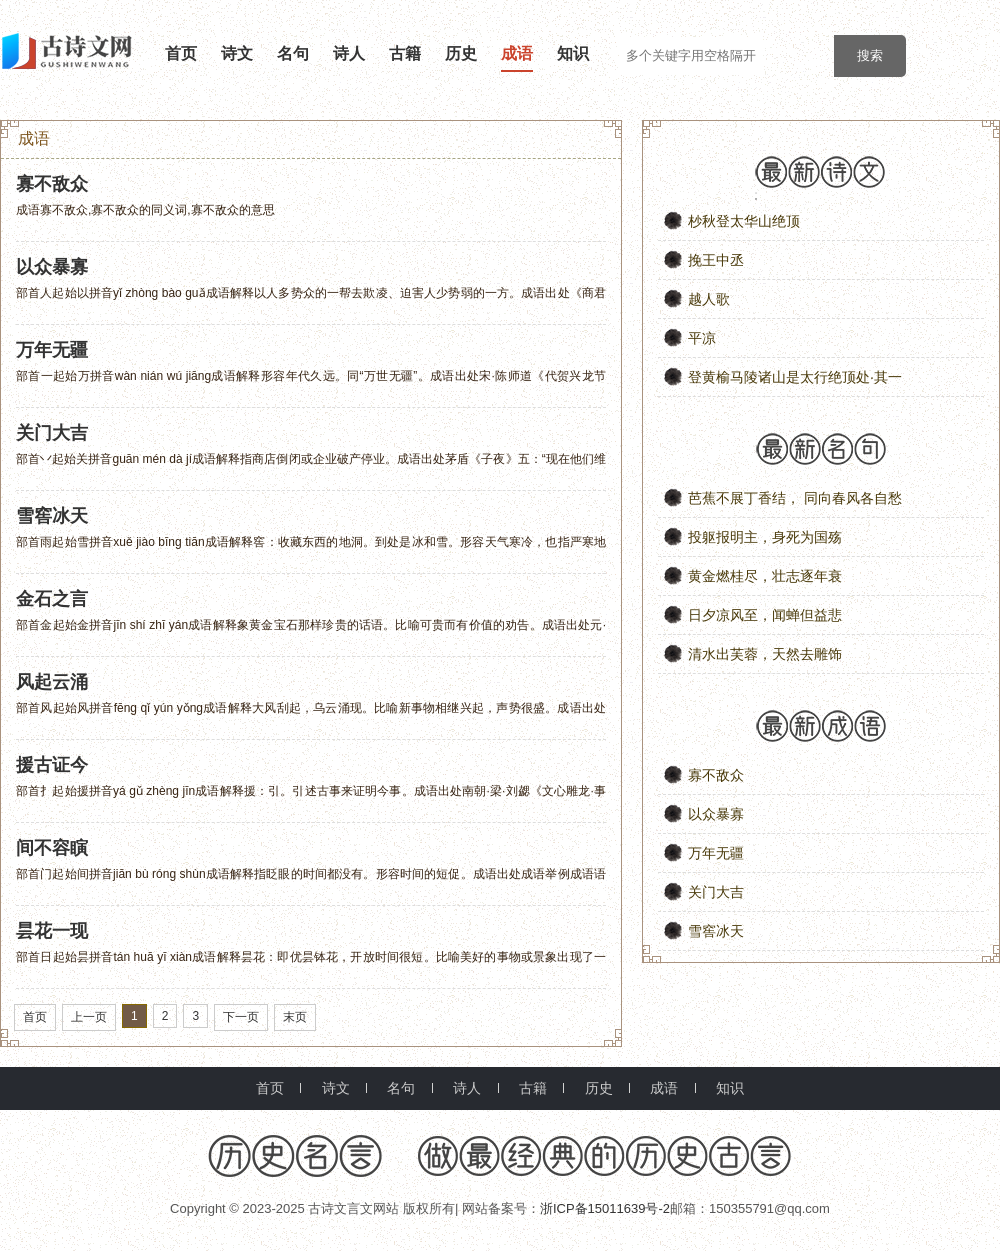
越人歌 (709, 299)
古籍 (405, 53)
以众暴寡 (52, 267)
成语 (517, 53)
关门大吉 (52, 433)
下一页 (241, 1017)
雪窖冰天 (52, 516)
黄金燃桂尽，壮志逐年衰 (765, 576)
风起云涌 (52, 682)
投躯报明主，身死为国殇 (765, 537)
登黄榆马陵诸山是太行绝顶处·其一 (795, 377)
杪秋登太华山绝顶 (744, 221)
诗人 (349, 53)
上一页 (89, 1017)
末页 (295, 1017)
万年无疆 (52, 350)
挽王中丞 (716, 260)
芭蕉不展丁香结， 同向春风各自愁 (795, 498)
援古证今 (52, 765)
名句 (293, 53)
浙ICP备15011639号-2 (605, 1208)
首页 (181, 53)
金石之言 (52, 599)
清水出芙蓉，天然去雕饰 (765, 654)
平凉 (702, 338)
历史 (461, 53)
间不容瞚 (52, 848)
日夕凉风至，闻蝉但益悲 (765, 615)
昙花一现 (52, 931)
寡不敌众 (52, 184)
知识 (573, 53)
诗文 (237, 53)
